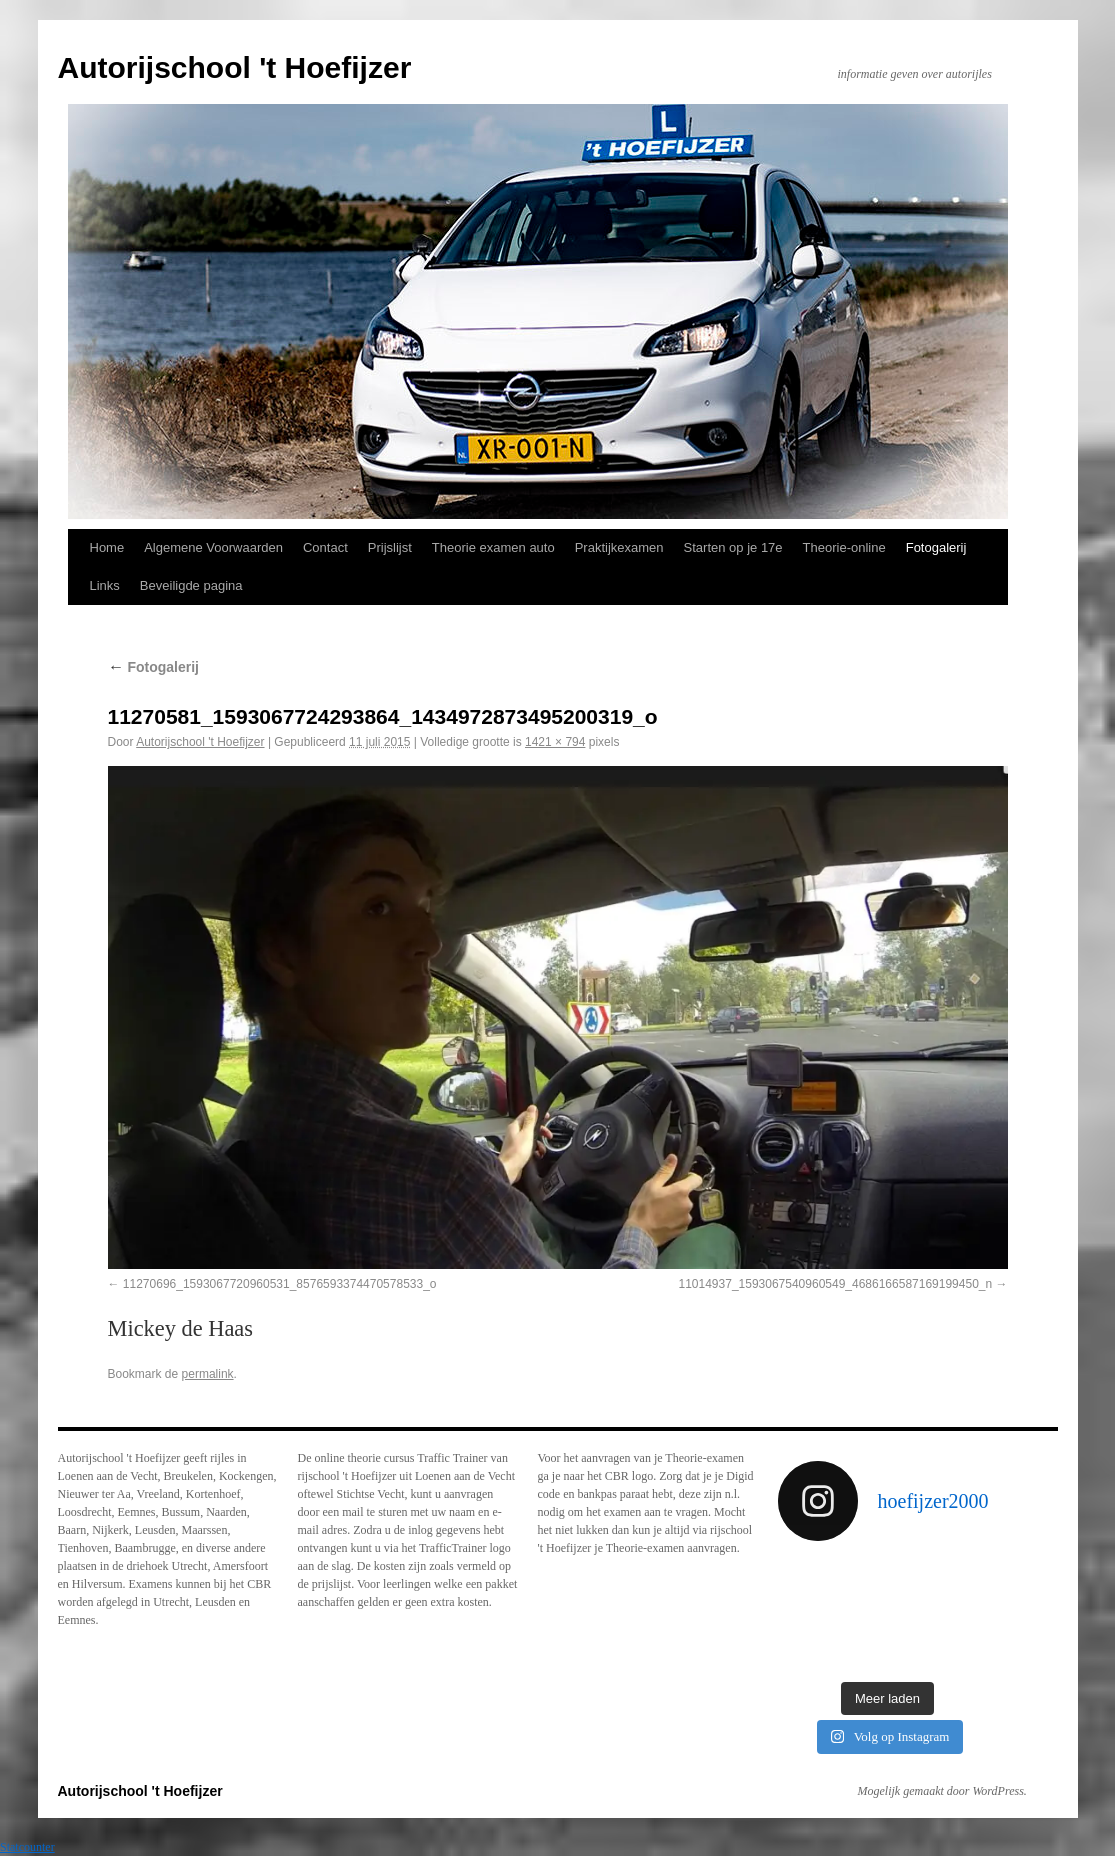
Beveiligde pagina (191, 585)
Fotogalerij (936, 547)
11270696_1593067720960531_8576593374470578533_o (280, 1284)
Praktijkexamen (619, 547)
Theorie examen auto (493, 547)
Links (105, 585)
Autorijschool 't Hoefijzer (235, 67)
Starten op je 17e (733, 547)
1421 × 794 (555, 742)
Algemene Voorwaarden (213, 547)
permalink (208, 1374)
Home (107, 547)
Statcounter (27, 1847)
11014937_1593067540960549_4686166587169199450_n (835, 1284)
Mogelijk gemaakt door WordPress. (942, 1791)
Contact (325, 547)
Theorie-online (844, 547)
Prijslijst (390, 547)
